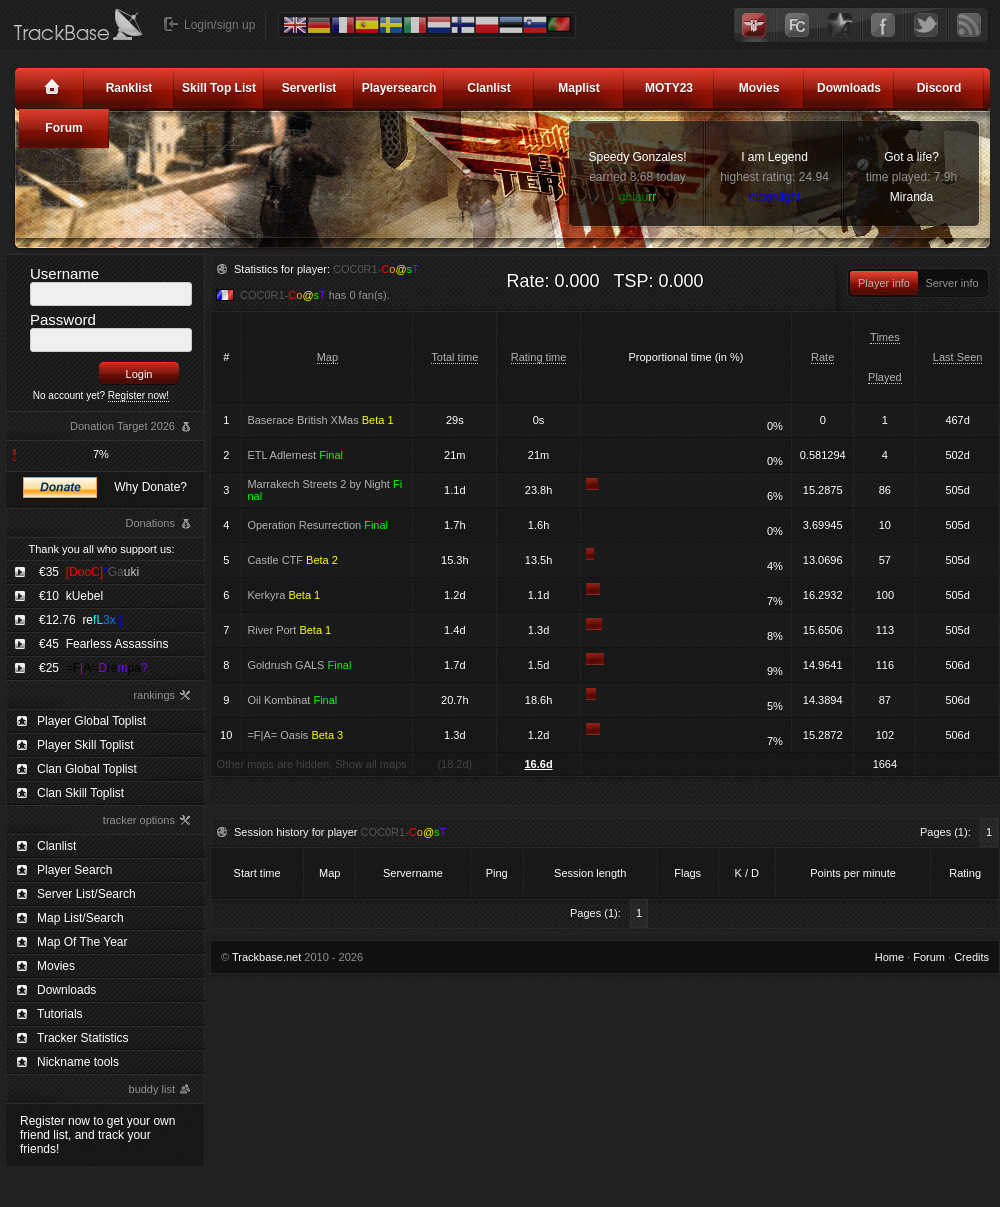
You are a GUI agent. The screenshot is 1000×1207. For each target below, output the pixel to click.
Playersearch (399, 88)
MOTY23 (669, 88)
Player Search (74, 870)
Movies (759, 88)
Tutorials (60, 1014)
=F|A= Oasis (295, 735)
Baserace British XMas (320, 420)
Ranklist (129, 88)
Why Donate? (150, 487)
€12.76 (80, 620)
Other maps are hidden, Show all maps (312, 764)
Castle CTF (292, 560)
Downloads (849, 88)
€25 (93, 668)
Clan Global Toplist (87, 769)
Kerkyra (283, 595)
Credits (971, 957)
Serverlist (309, 88)
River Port (289, 630)
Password (63, 319)
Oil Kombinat (292, 700)
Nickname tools (78, 1062)
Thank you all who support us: (101, 549)
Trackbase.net (266, 957)
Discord (939, 88)
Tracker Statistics (83, 1038)
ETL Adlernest (295, 455)
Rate (822, 357)
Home (889, 957)
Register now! (138, 395)
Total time (454, 357)
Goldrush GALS (299, 665)
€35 (89, 572)
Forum (63, 128)
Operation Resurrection (317, 525)
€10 (71, 596)
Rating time (539, 357)
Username (64, 273)
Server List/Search (86, 894)
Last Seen (958, 357)
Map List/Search (80, 918)
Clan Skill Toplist (80, 793)
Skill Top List (219, 88)
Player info (884, 283)
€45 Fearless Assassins (103, 644)
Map (327, 357)
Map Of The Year (82, 942)
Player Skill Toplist (85, 745)
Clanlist (488, 88)
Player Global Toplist (91, 721)
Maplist (578, 88)
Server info (951, 283)
